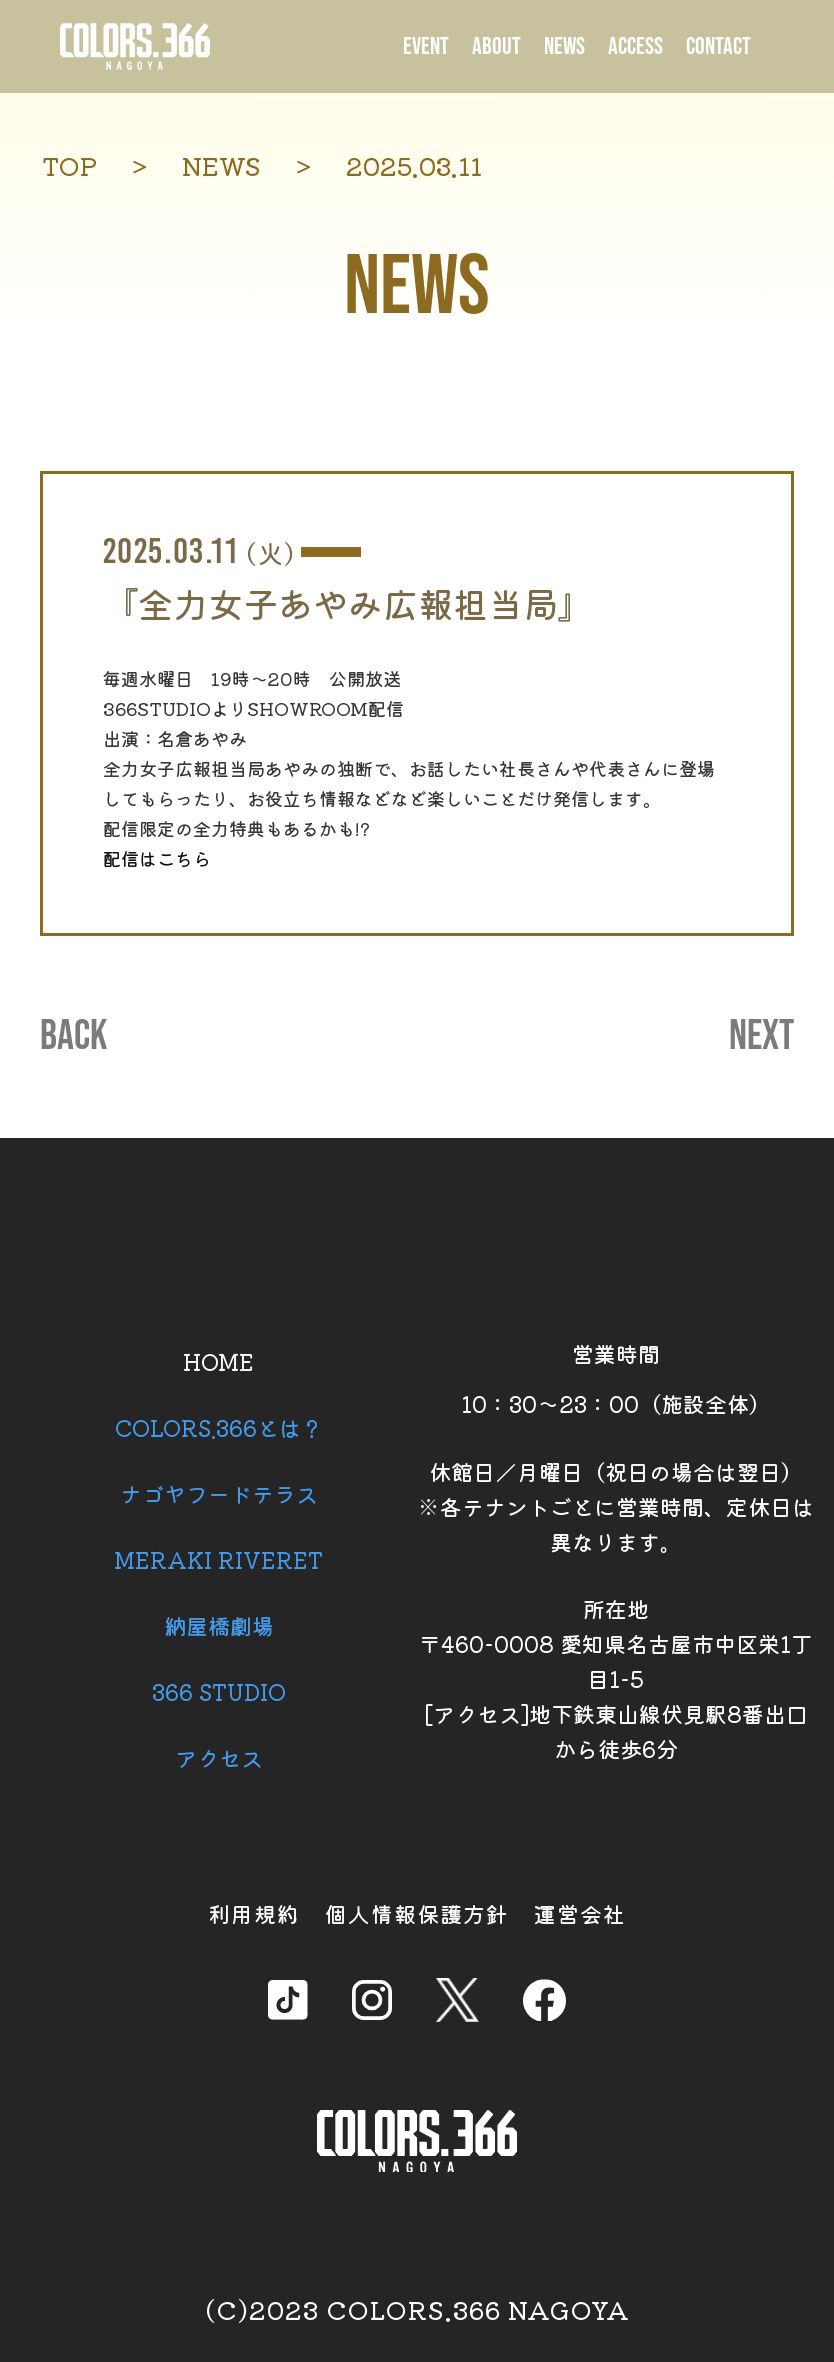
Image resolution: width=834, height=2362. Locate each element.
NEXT (761, 1037)
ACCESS (635, 46)
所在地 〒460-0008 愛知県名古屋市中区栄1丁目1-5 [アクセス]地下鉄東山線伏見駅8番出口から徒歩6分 (616, 1678)
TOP (69, 165)
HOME (218, 1361)
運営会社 (580, 1913)
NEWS (564, 46)
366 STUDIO (219, 1691)
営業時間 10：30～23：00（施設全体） (616, 1378)
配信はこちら (157, 858)
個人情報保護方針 (417, 1913)
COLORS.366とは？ (219, 1427)
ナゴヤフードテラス (219, 1493)
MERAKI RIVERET (218, 1559)
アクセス (219, 1757)
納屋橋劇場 (219, 1625)
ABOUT (496, 46)
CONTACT (718, 46)
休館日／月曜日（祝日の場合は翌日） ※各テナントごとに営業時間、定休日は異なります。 (616, 1506)
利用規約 (254, 1913)
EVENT (426, 46)
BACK (73, 1037)
